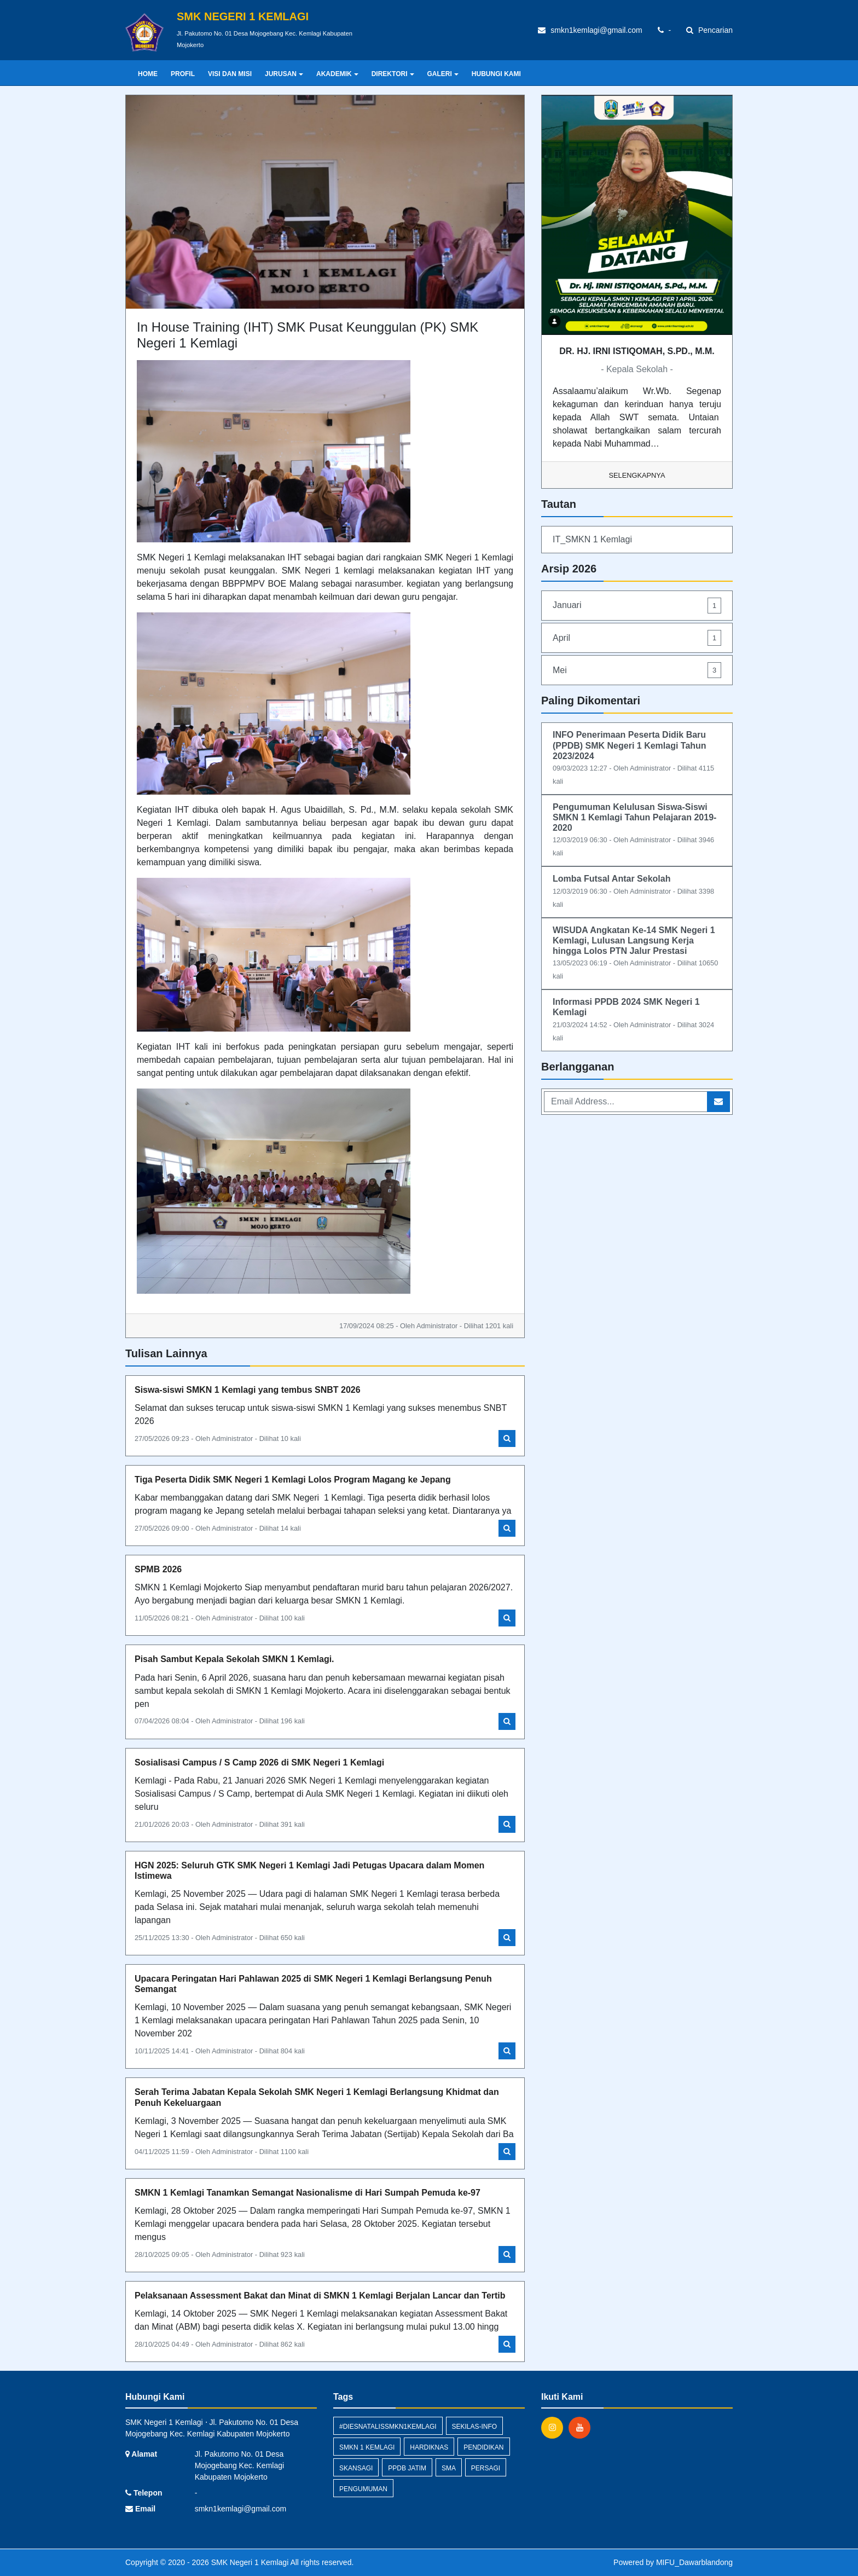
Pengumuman (363, 2489)
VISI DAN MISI (230, 74)
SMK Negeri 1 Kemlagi (249, 2562)
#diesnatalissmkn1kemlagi (388, 2426)
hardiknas (429, 2447)
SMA (449, 2468)
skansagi (356, 2468)
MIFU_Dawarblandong (694, 2562)
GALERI (443, 74)
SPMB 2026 (158, 1569)
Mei (637, 670)
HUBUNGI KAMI (496, 74)
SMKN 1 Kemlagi (367, 2447)
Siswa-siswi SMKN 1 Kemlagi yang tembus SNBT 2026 (248, 1389)
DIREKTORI (393, 74)
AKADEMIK (337, 74)
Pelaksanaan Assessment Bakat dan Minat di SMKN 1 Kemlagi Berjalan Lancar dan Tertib (320, 2295)
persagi (485, 2468)
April (637, 638)
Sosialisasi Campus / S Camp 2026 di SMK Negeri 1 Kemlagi (259, 1762)
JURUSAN (284, 74)
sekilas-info (474, 2426)
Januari (637, 605)
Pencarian (709, 30)
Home (148, 74)
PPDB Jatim (407, 2468)
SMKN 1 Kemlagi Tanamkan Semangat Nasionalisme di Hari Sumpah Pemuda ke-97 (307, 2192)
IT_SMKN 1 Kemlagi (592, 539)
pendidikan (483, 2447)
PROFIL (183, 74)
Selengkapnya (637, 475)
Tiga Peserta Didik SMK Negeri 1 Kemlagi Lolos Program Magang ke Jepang (293, 1479)
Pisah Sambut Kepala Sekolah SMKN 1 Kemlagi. (234, 1659)
